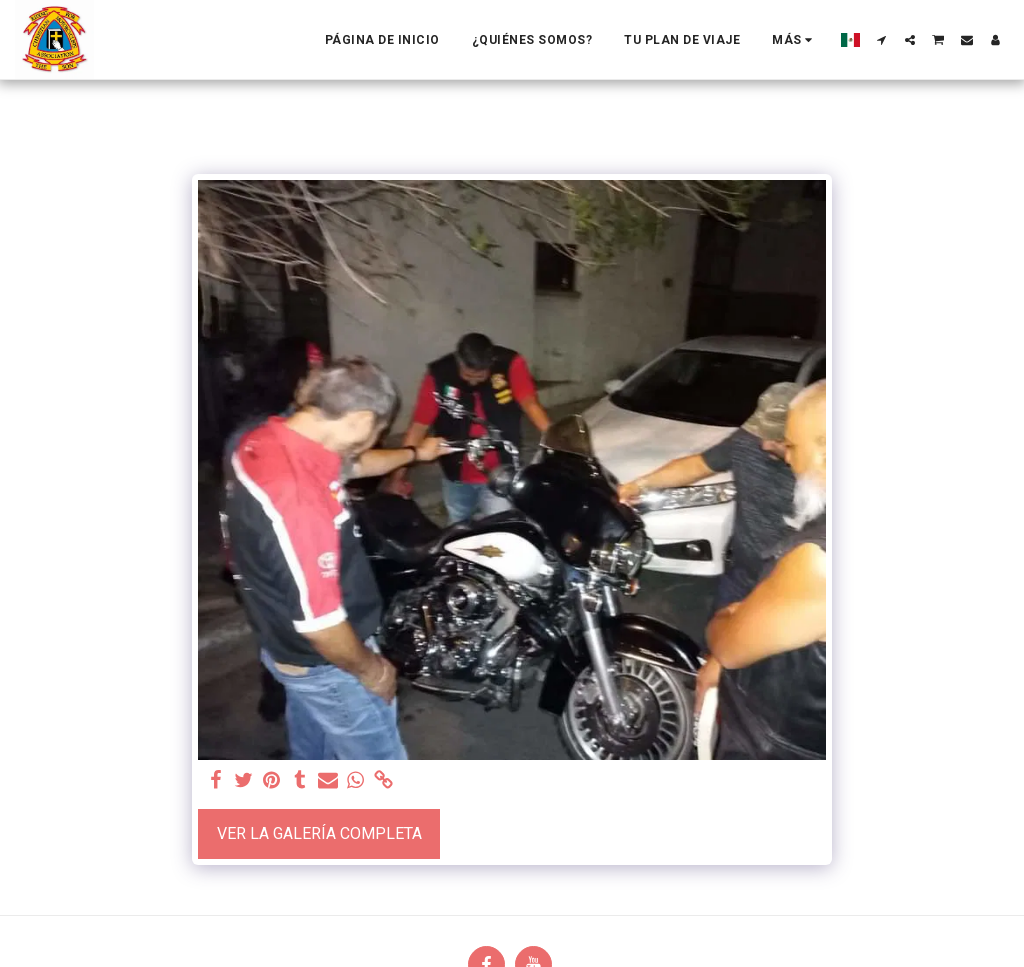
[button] (882, 40)
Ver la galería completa (319, 833)
